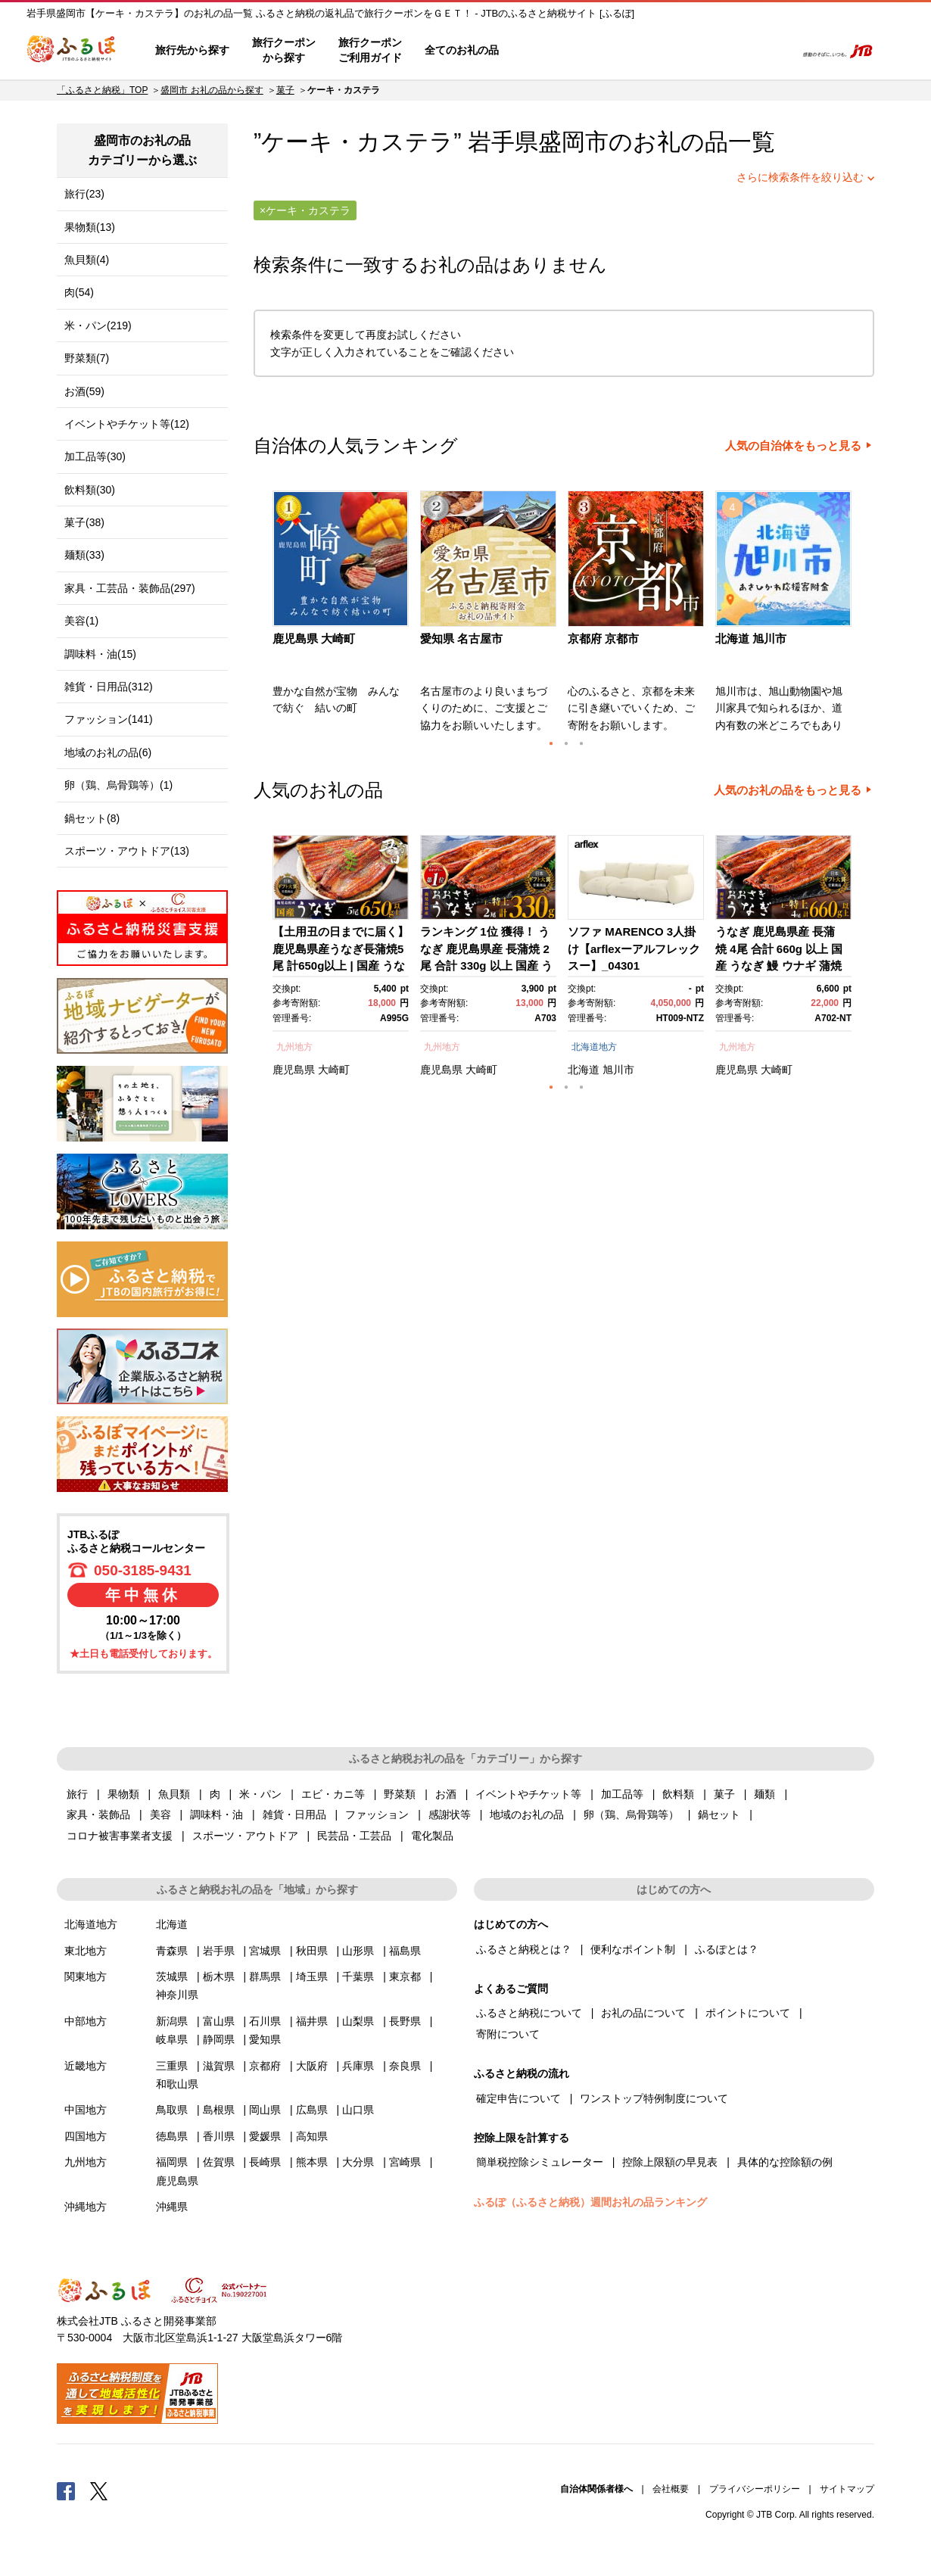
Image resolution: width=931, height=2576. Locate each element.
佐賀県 (219, 2162)
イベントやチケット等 (528, 1794)
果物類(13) (89, 227)
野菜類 (400, 1794)
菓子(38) (84, 522)
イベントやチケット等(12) (126, 424)
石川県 (265, 2021)
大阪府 (312, 2066)
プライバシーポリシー (754, 2489)
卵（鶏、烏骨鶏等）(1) (118, 785)
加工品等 (622, 1794)
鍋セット (719, 1814)
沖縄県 (172, 2207)
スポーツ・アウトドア (245, 1836)
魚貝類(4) (86, 260)
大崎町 (334, 1070)
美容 (160, 1814)
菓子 (285, 90)
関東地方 (85, 1976)
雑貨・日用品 (294, 1814)
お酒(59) (84, 391)
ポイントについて (747, 2013)
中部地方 (85, 2021)
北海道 (583, 1070)
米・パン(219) (98, 325)
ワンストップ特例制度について (654, 2098)
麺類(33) (84, 555)
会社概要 (670, 2489)
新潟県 (172, 2021)
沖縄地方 (85, 2207)
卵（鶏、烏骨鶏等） (631, 1814)
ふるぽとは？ (726, 1949)
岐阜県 (172, 2039)
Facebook (66, 2490)
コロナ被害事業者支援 (120, 1836)
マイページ (682, 50)
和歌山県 (177, 2084)
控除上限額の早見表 (670, 2162)
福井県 (312, 2021)
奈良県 (405, 2066)
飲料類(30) (89, 490)
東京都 (405, 1976)
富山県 (219, 2021)
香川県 (219, 2136)
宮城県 (265, 1951)
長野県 (405, 2021)
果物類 (123, 1794)
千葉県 (358, 1976)
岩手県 (219, 1951)
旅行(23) (84, 194)
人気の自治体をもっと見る (793, 446)
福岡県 (172, 2162)
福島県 (405, 1951)
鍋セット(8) (92, 818)
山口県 (358, 2110)
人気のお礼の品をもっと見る (787, 790)
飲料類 (678, 1794)
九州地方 (294, 1047)
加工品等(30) (95, 456)
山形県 (358, 1951)
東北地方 (85, 1951)
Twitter (99, 2490)
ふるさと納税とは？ (523, 1949)
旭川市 (618, 1070)
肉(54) (79, 292)
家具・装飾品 (98, 1814)
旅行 (77, 1794)
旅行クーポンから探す (284, 50)
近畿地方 (85, 2066)
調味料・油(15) (100, 654)
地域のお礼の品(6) (107, 752)
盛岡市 (573, 142)
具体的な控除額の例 (785, 2162)
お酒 (445, 1794)
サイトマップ (847, 2489)
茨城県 (172, 1976)
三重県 (172, 2066)
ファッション (377, 1814)
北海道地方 (594, 1047)
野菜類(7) (86, 358)
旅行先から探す (192, 50)
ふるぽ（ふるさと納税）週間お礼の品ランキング (590, 2202)
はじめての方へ (554, 50)
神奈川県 (177, 1995)
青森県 (172, 1951)
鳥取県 (172, 2110)
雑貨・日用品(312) (108, 687)
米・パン (260, 1794)
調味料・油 (216, 1814)
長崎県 (265, 2162)
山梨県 (358, 2021)
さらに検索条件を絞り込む (800, 177)
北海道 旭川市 (750, 638)
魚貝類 (174, 1794)
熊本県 (312, 2162)
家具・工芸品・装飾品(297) (129, 588)
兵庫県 (358, 2066)
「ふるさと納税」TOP (102, 90)
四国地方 (85, 2136)
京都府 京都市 (603, 638)
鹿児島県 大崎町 (313, 638)
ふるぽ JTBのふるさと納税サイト (71, 50)
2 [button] (566, 743)
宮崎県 (405, 2162)
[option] (342, 616)
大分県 (358, 2162)
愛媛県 (265, 2136)
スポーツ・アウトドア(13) (126, 851)
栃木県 (219, 1976)
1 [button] (551, 743)
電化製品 (432, 1836)
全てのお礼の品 (462, 50)
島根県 (219, 2110)
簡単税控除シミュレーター (539, 2162)
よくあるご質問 (625, 50)
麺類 (764, 1794)
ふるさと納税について (529, 2013)
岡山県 (265, 2110)
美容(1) (81, 621)
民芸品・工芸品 (354, 1836)
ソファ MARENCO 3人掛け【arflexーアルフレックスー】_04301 (634, 948)
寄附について (508, 2034)
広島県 (312, 2110)
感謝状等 (449, 1814)
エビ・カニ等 (333, 1794)
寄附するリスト (731, 50)
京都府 (265, 2066)
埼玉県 (312, 1976)
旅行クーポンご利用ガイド (370, 50)
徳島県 (172, 2136)
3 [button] (581, 743)
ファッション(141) (108, 719)
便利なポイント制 (632, 1949)
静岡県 (219, 2039)
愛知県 (265, 2039)
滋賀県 (219, 2066)
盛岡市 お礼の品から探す (211, 90)
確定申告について (518, 2098)
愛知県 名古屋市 (461, 638)
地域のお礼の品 (527, 1814)
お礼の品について (643, 2013)
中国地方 (85, 2110)
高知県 (312, 2136)
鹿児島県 (293, 1070)
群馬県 (265, 1976)
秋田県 (312, 1951)
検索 (773, 50)
